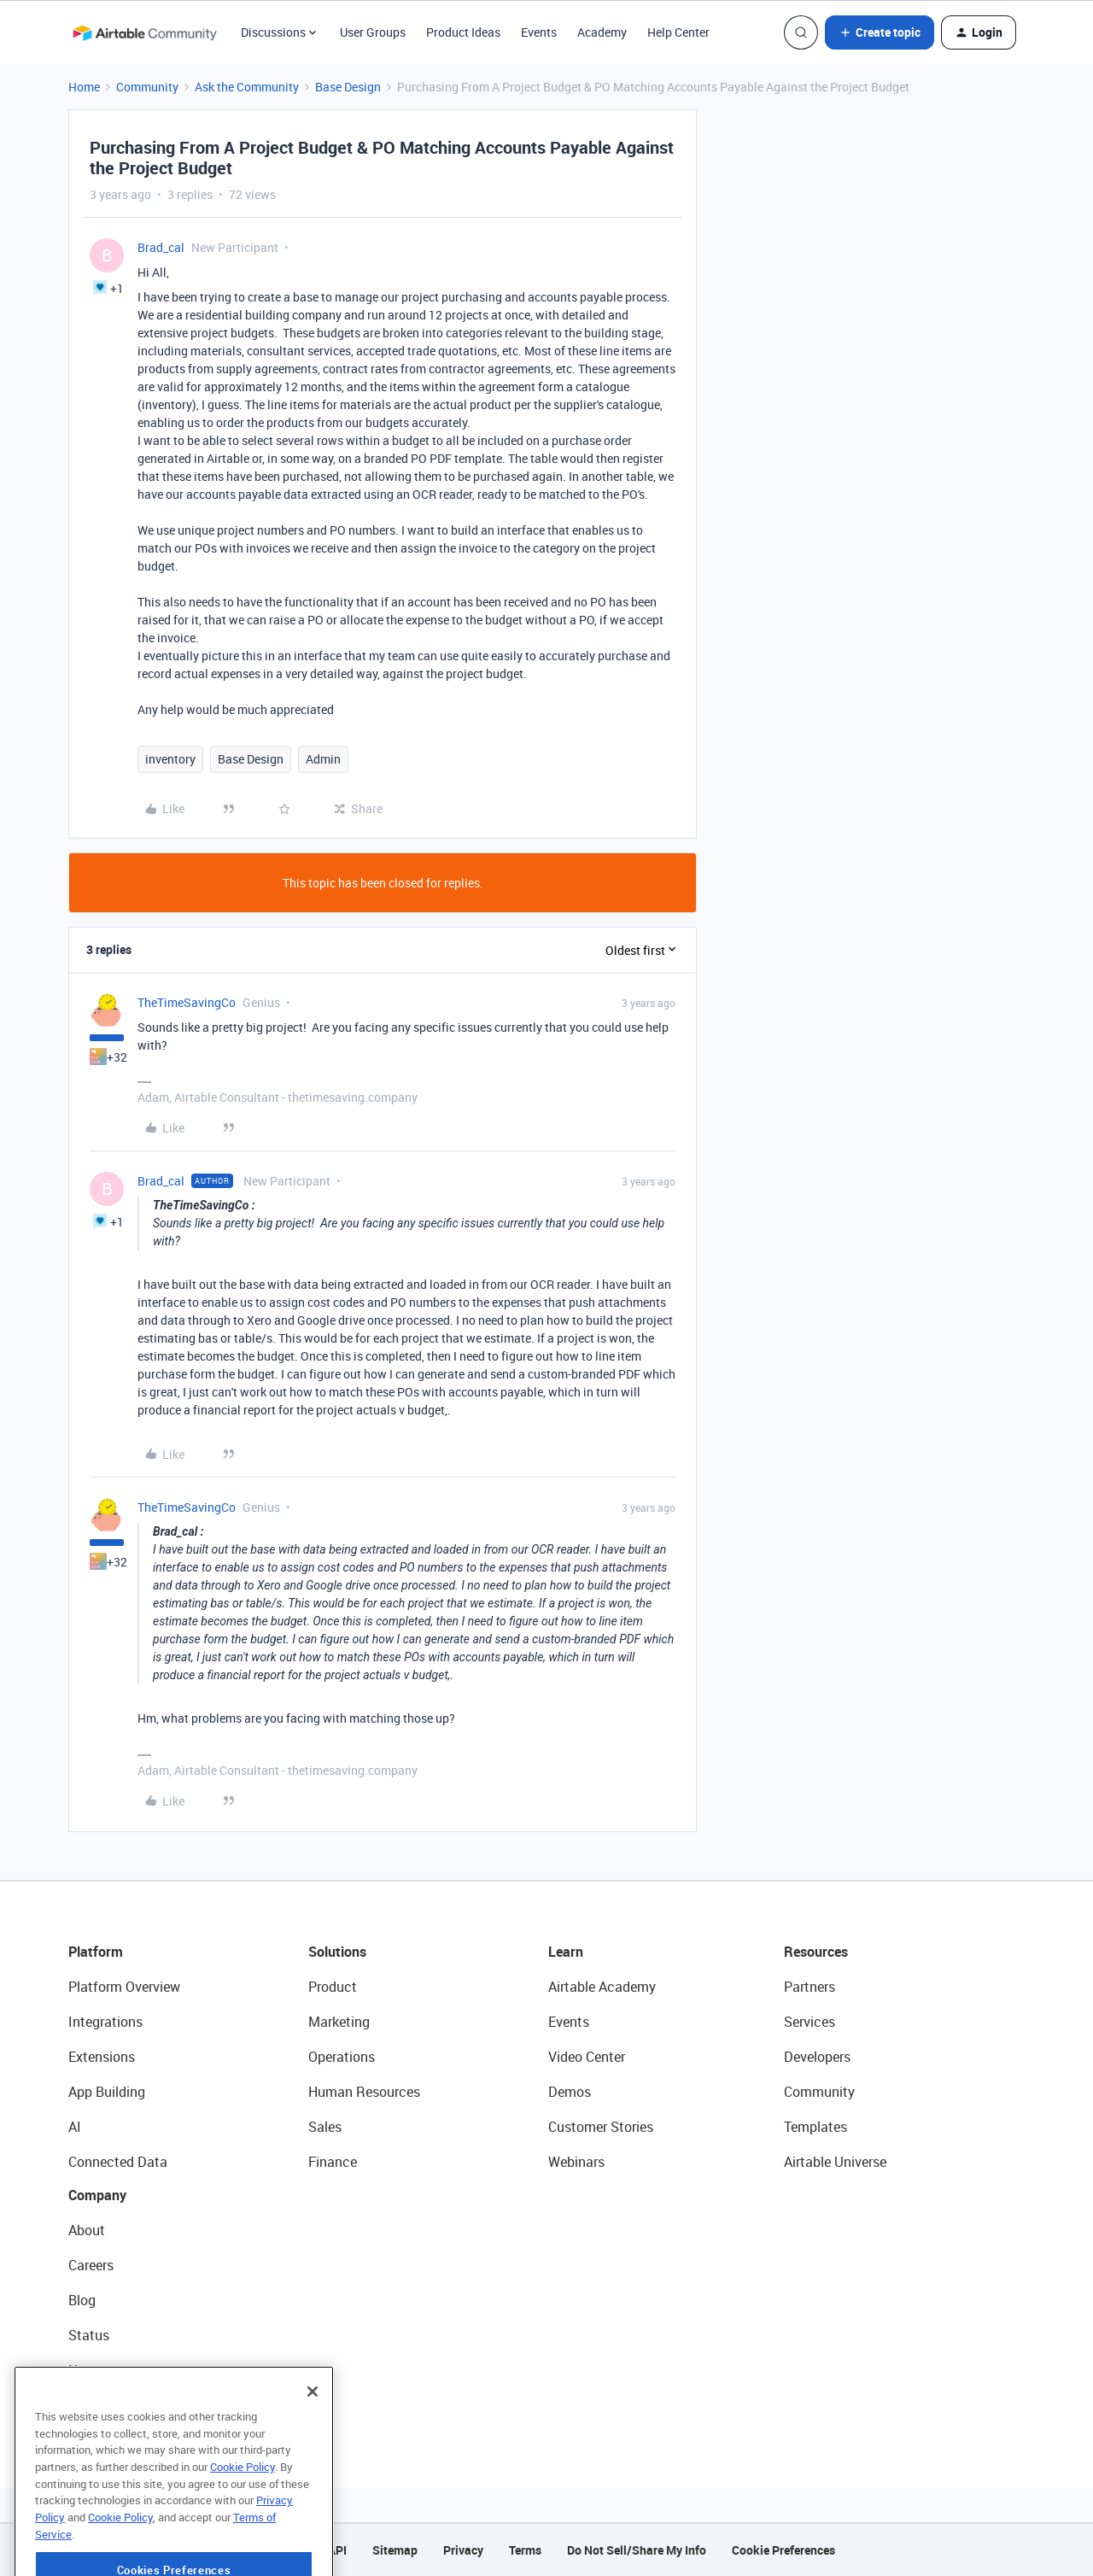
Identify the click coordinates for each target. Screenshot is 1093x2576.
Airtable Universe (835, 2161)
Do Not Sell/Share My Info (636, 2550)
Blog (82, 2300)
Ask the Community (247, 87)
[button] (879, 32)
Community (147, 87)
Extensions (101, 2056)
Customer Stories (600, 2126)
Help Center (678, 32)
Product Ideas (463, 32)
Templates (815, 2126)
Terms (525, 2550)
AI (74, 2126)
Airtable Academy (602, 1986)
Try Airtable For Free (128, 2405)
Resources (816, 1951)
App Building (106, 2091)
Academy (602, 32)
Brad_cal (160, 247)
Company (97, 2195)
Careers (91, 2265)
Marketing (339, 2021)
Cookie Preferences (783, 2550)
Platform (95, 1951)
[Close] (312, 2437)
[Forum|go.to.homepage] (144, 32)
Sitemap (395, 2550)
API (337, 2550)
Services (809, 2021)
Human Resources (364, 2091)
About (86, 2230)
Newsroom (100, 2370)
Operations (341, 2056)
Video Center (586, 2056)
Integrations (105, 2021)
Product (332, 1986)
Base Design (348, 87)
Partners (809, 1986)
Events (539, 32)
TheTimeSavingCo (186, 1002)
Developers (817, 2056)
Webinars (576, 2161)
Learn (565, 1951)
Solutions (337, 1951)
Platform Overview (124, 1986)
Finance (332, 2161)
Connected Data (117, 2161)
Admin (323, 759)
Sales (325, 2126)
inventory (170, 759)
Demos (569, 2091)
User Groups (373, 32)
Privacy (463, 2550)
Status (88, 2335)
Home (84, 87)
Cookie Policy (242, 2512)
